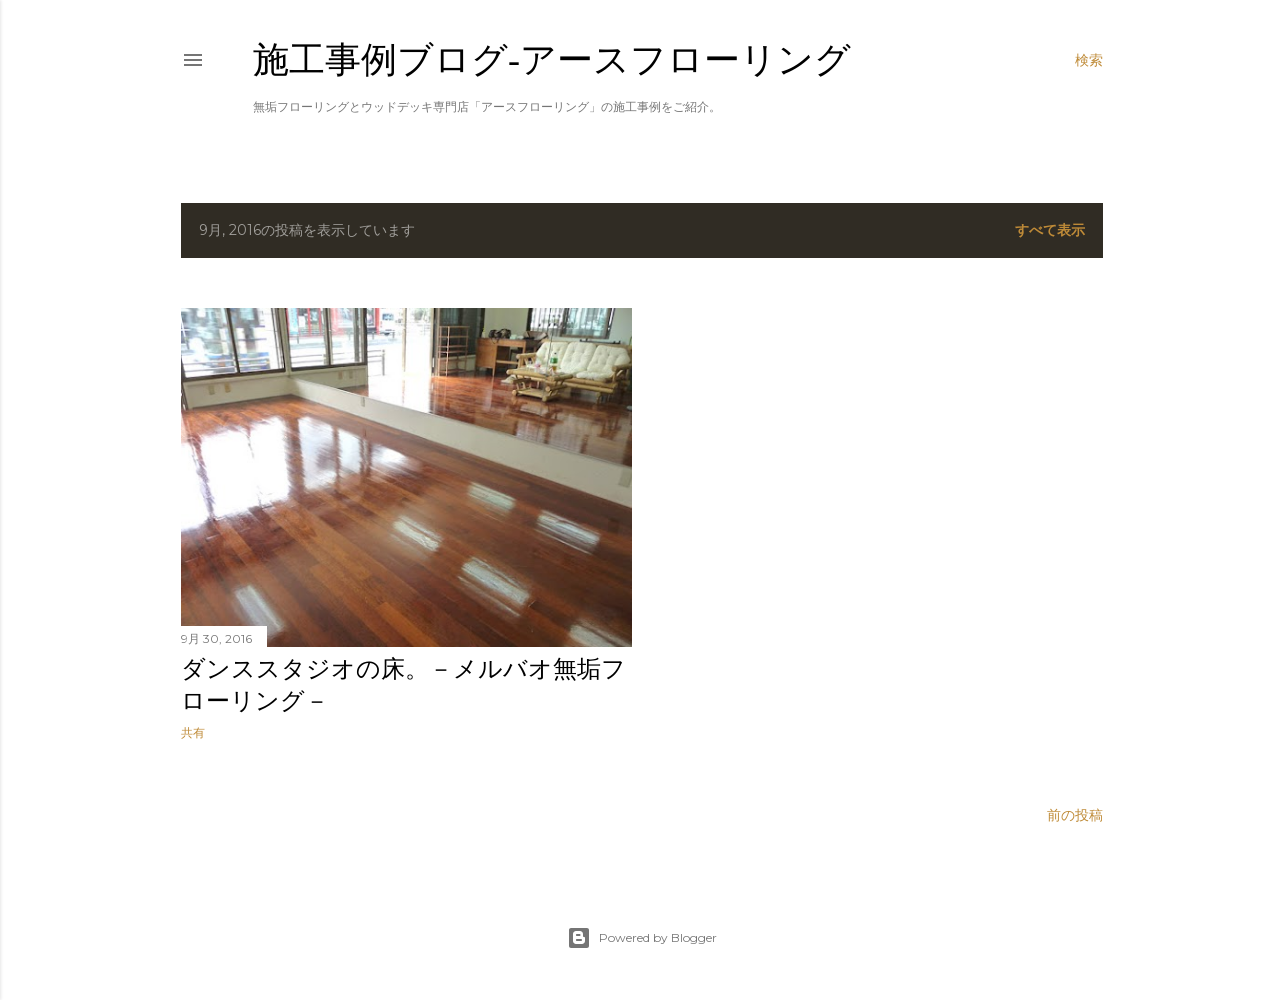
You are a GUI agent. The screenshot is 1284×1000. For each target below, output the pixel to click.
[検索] (1089, 60)
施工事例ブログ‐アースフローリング (552, 59)
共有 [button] (193, 732)
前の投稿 (1075, 815)
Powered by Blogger (642, 938)
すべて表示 (1050, 230)
